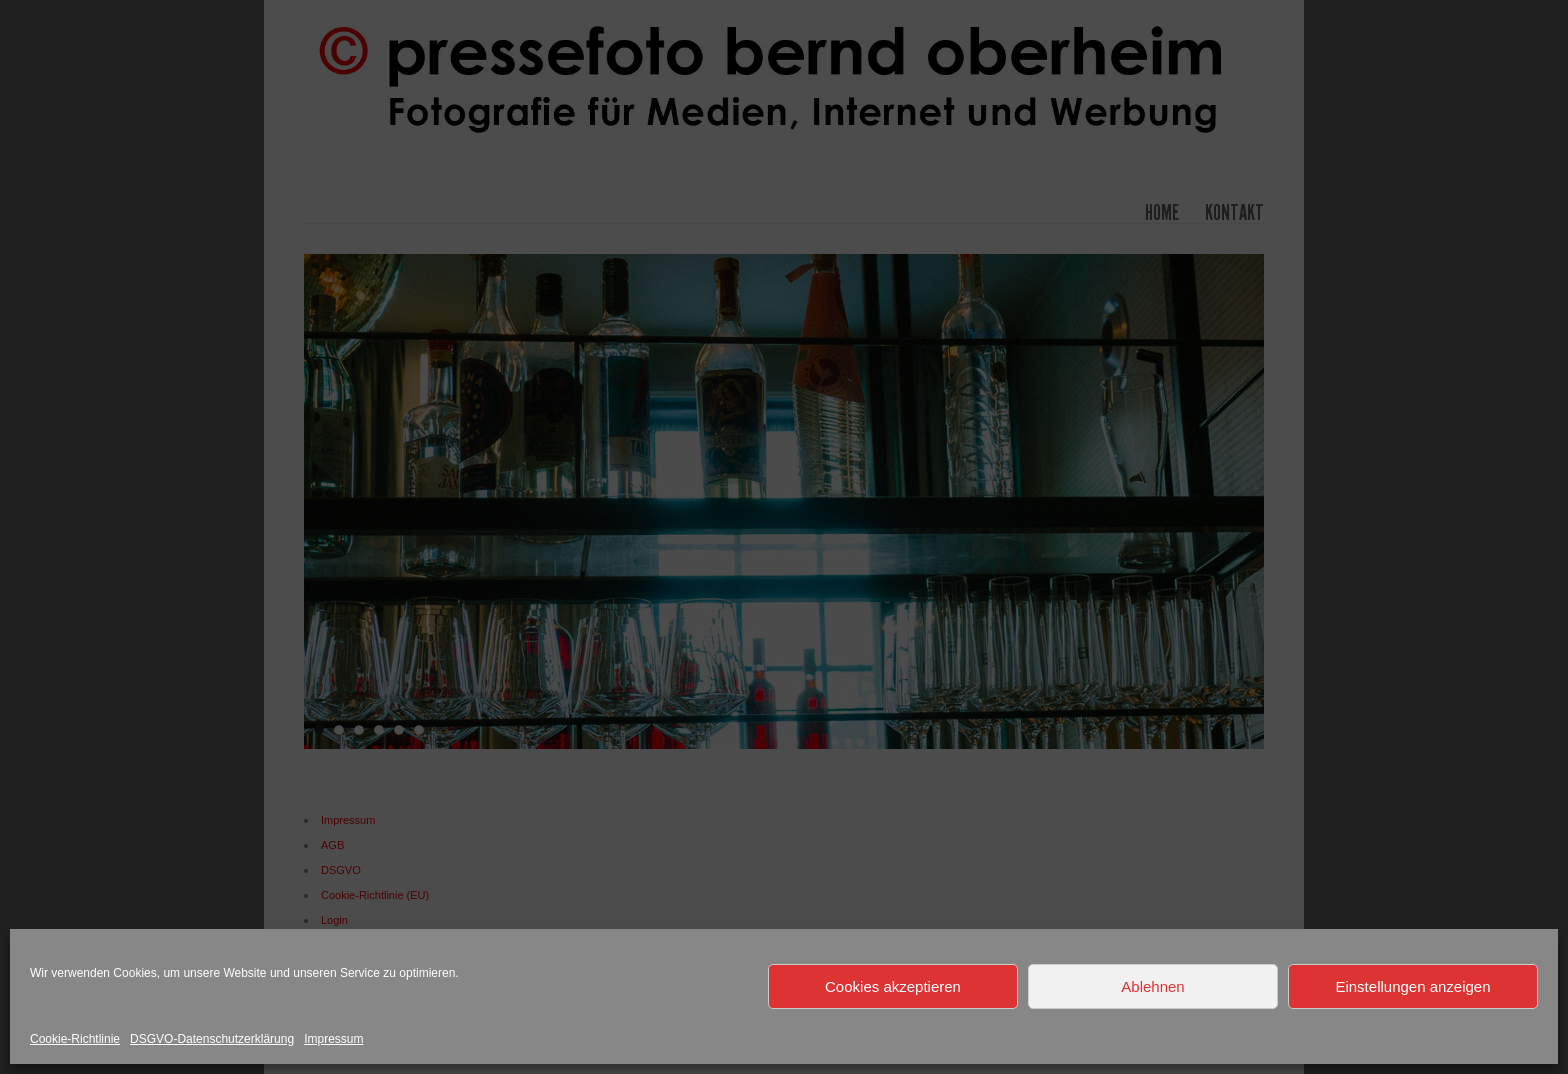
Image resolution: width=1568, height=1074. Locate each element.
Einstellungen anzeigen (1412, 986)
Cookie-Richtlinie (75, 1039)
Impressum (333, 1039)
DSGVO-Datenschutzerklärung (212, 1039)
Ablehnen (1152, 986)
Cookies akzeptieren (893, 986)
